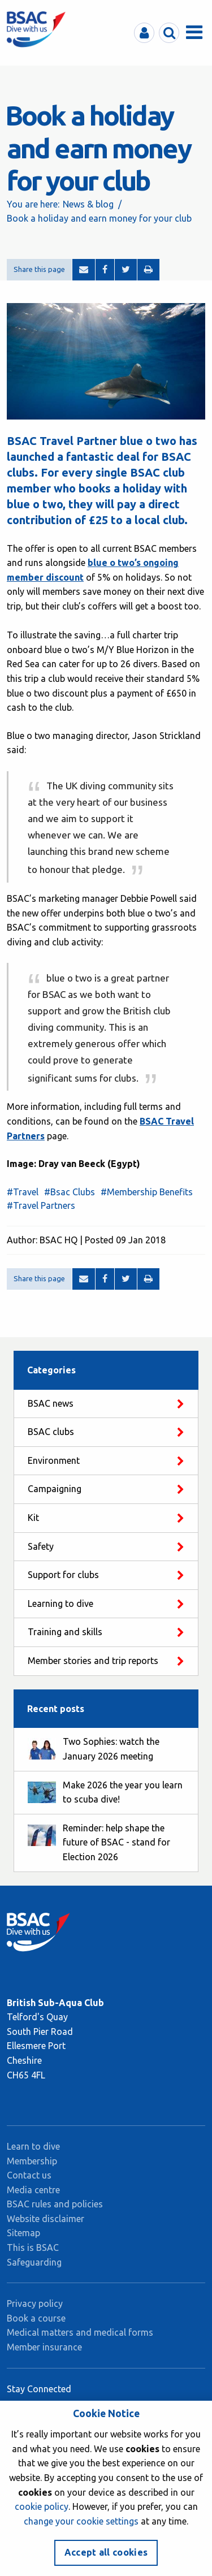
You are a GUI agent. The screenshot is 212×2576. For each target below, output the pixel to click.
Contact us (29, 2175)
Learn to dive (33, 2146)
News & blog (88, 204)
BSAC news (50, 1403)
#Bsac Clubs (69, 1192)
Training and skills (65, 1632)
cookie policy (41, 2506)
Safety (41, 1546)
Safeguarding (34, 2262)
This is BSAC (33, 2247)
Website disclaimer (45, 2219)
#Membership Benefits (147, 1192)
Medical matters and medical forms (80, 2332)
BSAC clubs (51, 1432)
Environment (54, 1460)
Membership (32, 2161)
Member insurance (44, 2347)
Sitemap (23, 2233)
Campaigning (54, 1489)
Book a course (36, 2318)
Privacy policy (35, 2303)
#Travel (22, 1192)
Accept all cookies (106, 2552)
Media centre (33, 2190)
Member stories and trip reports (93, 1661)
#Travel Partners (41, 1205)
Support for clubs (63, 1575)
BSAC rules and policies (55, 2204)
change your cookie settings (81, 2521)
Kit (33, 1517)
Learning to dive (60, 1603)
